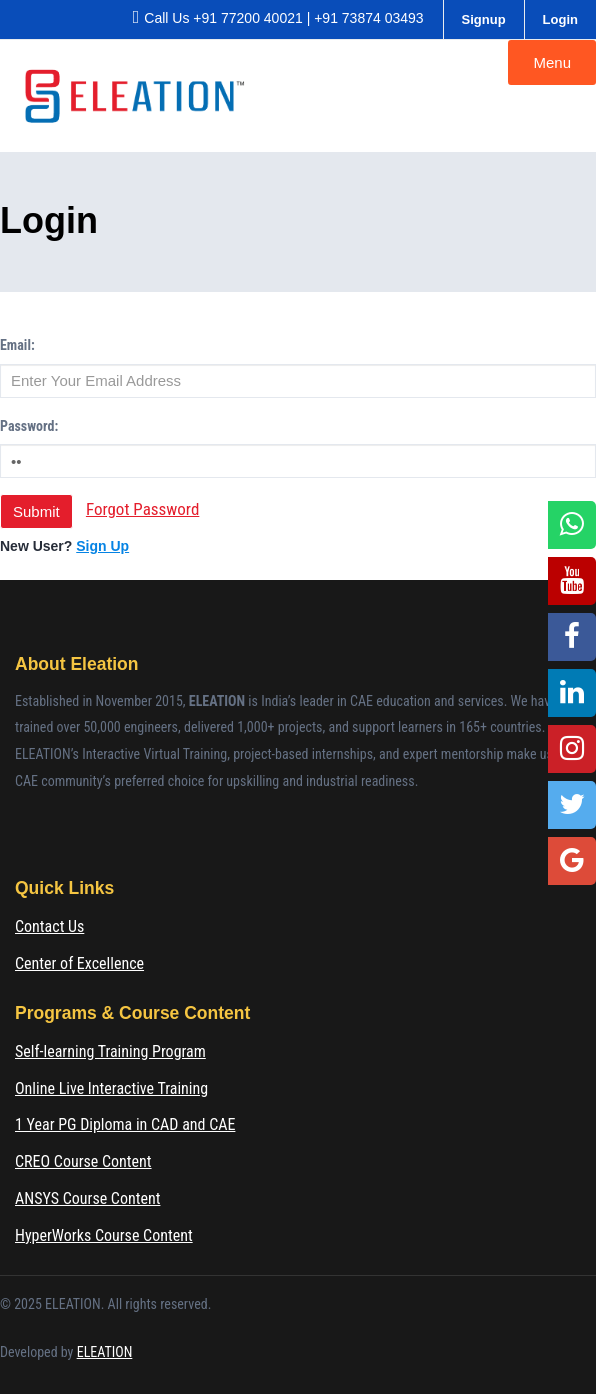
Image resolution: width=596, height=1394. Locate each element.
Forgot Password (142, 509)
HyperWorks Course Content (104, 1235)
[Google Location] (572, 861)
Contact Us (49, 926)
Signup (484, 19)
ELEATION (105, 1352)
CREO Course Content (83, 1161)
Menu (552, 62)
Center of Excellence (79, 963)
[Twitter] (572, 805)
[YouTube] (572, 581)
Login (560, 19)
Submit (36, 511)
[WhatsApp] (572, 525)
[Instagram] (572, 749)
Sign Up (102, 546)
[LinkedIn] (572, 693)
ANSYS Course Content (87, 1198)
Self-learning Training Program (110, 1051)
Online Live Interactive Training (111, 1088)
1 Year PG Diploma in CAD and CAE (125, 1124)
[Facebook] (572, 637)
